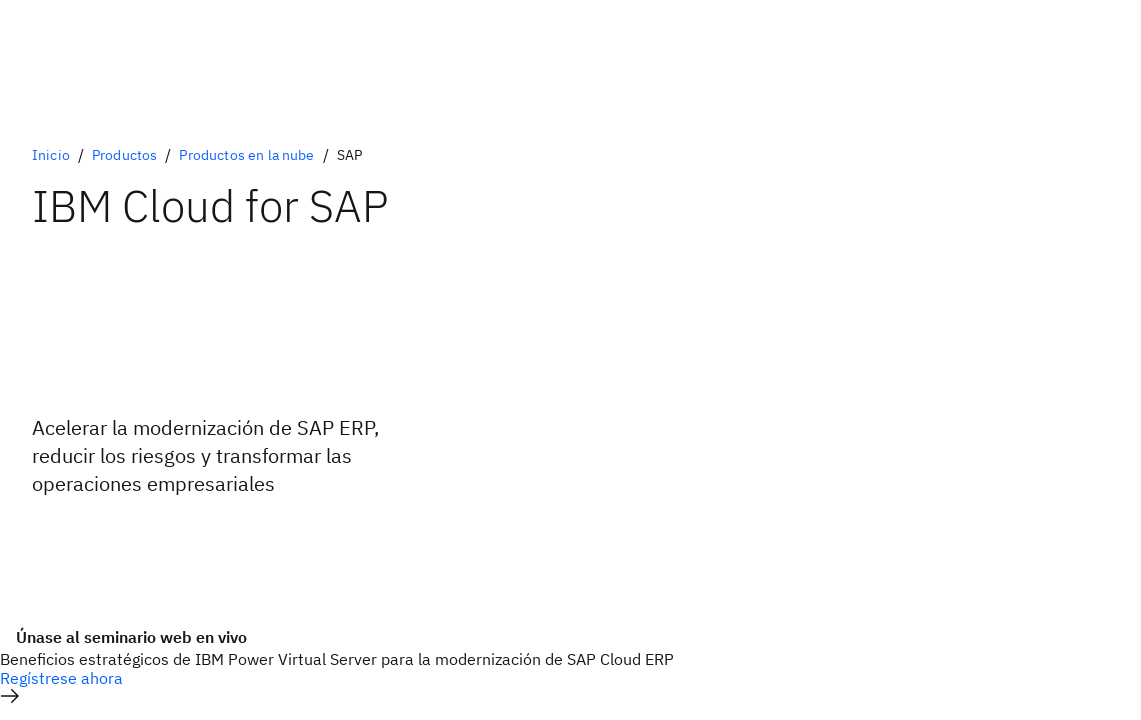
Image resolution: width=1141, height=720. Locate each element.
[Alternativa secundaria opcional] (103, 554)
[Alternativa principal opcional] (103, 538)
